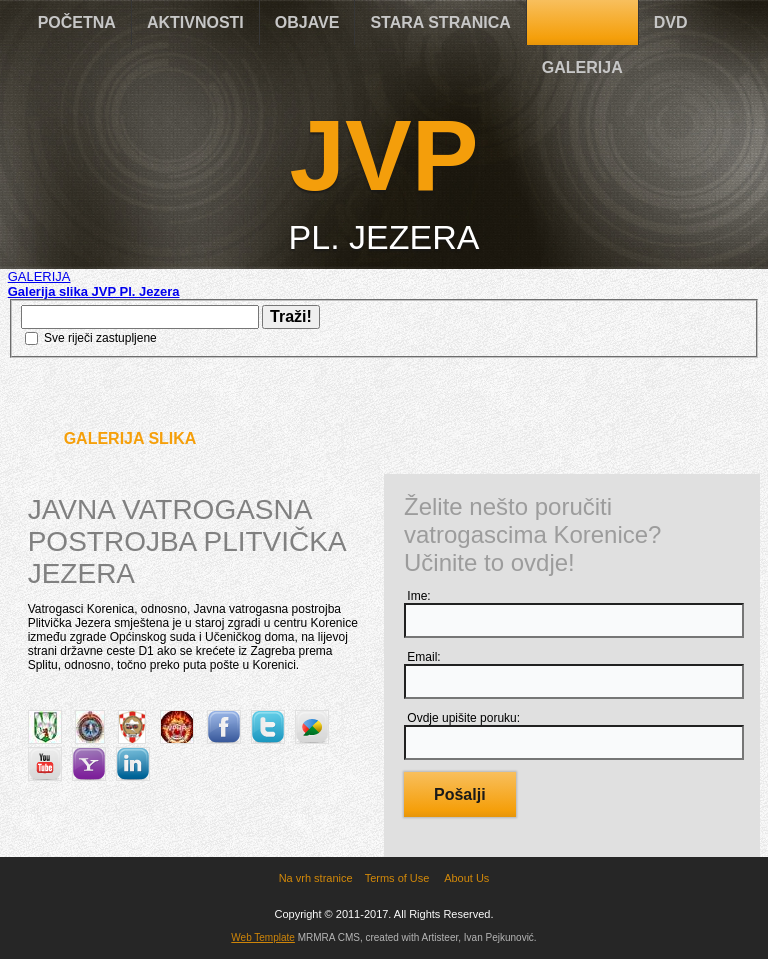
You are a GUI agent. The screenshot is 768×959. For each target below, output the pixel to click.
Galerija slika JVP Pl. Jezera (94, 291)
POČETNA (77, 22)
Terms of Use (397, 878)
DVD (671, 22)
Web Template (263, 937)
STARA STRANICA (440, 22)
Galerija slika (130, 438)
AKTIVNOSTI (195, 22)
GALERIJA (582, 67)
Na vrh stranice (316, 878)
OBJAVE (307, 22)
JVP (383, 155)
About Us (466, 878)
